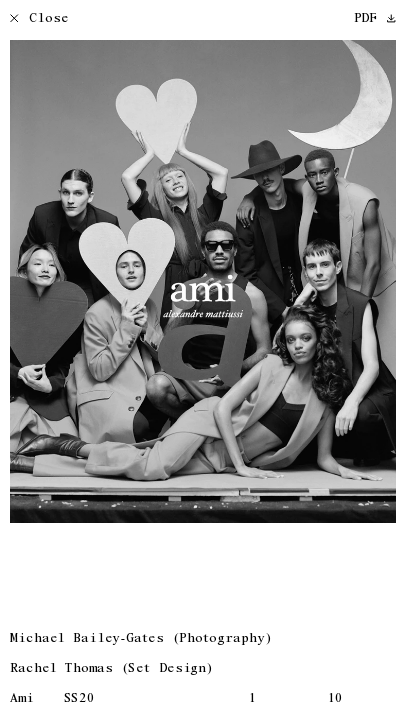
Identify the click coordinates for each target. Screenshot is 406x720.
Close (39, 19)
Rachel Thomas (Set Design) (111, 669)
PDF (375, 19)
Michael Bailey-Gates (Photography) (141, 639)
